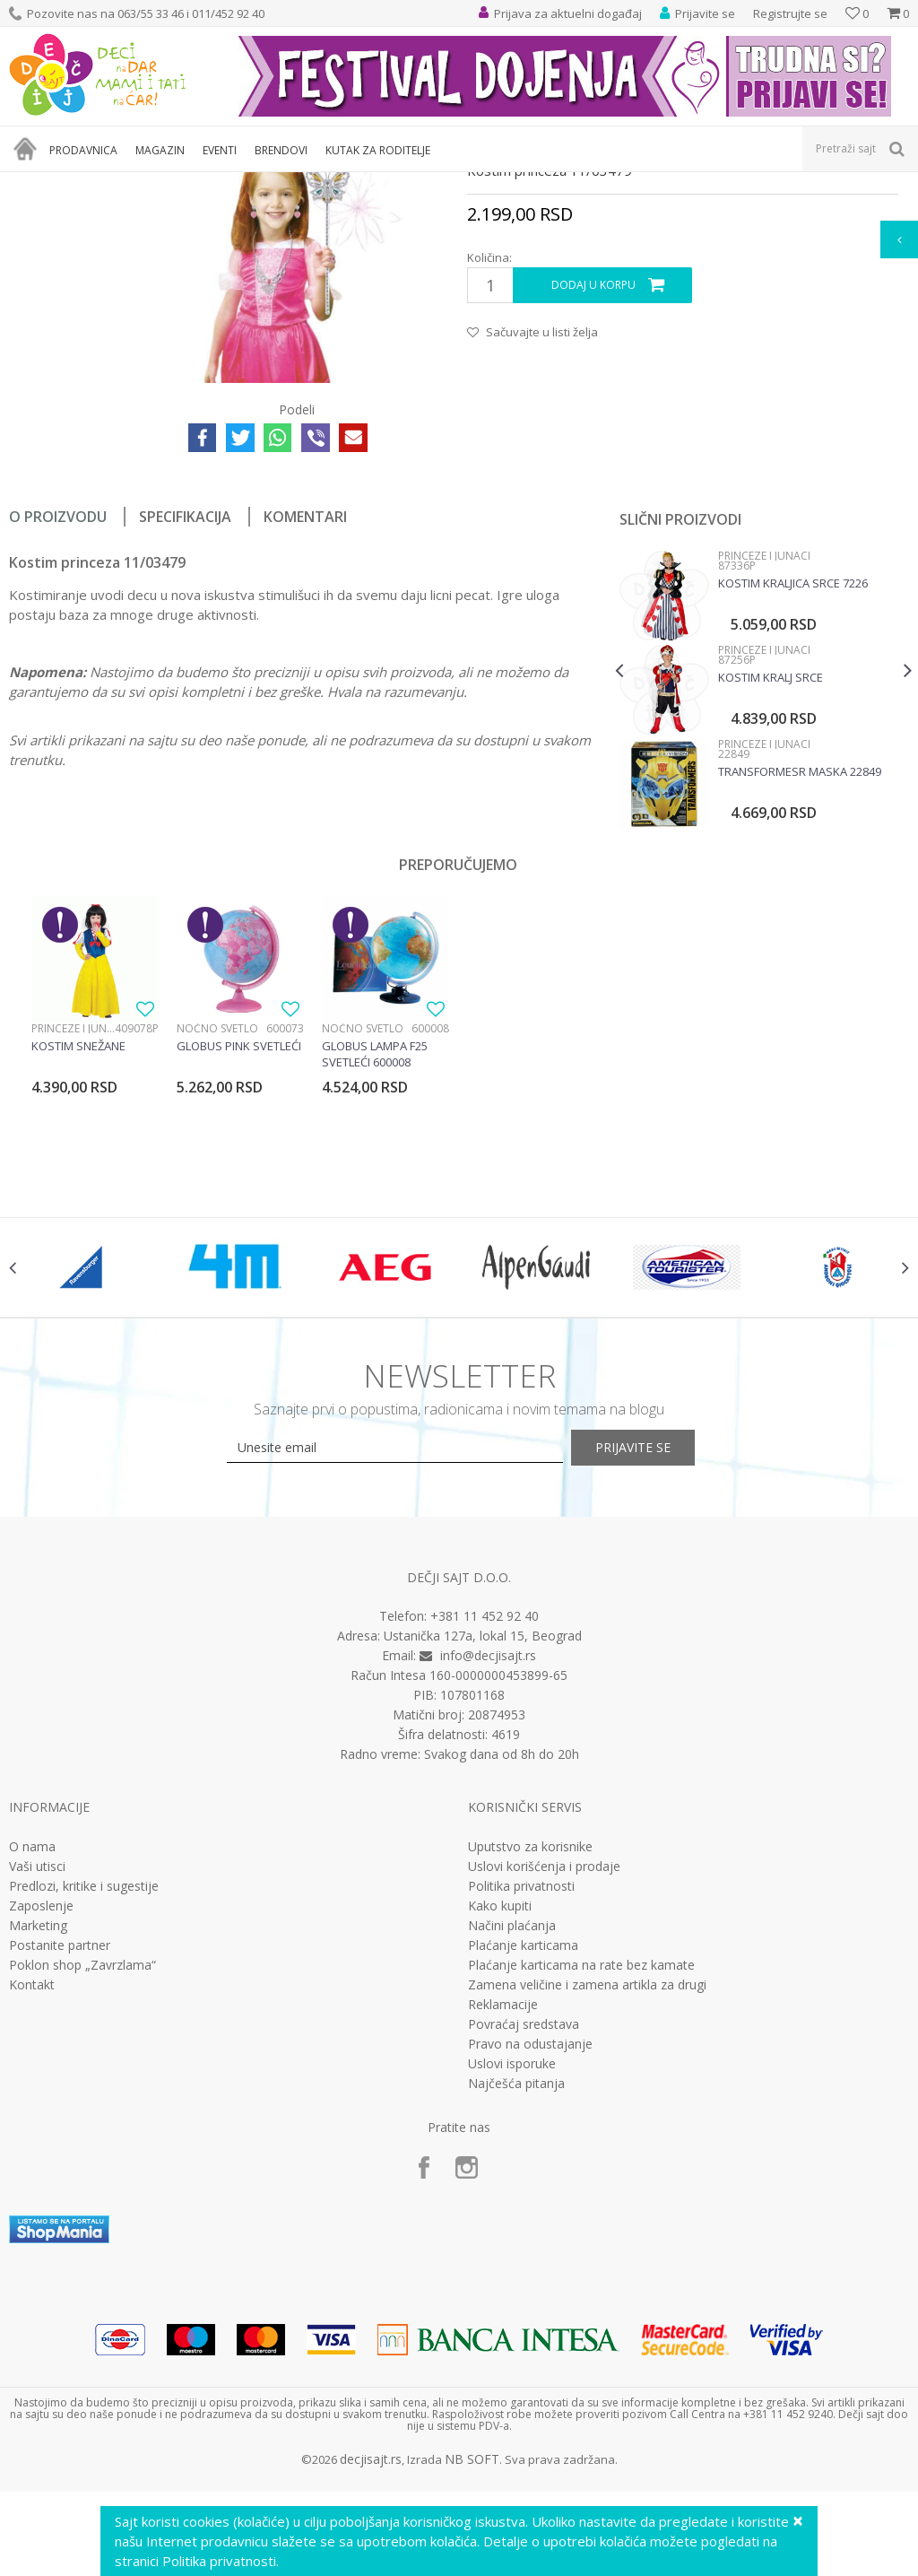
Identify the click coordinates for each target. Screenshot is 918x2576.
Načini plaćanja (512, 2135)
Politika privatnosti (521, 2096)
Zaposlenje (41, 2116)
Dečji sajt (32, 183)
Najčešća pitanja (516, 2293)
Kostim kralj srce (768, 865)
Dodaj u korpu (592, 472)
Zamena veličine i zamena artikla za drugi (587, 2195)
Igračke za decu (167, 183)
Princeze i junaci (520, 183)
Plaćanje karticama (523, 2155)
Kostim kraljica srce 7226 (791, 770)
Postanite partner (59, 2155)
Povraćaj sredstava (523, 2234)
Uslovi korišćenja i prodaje (544, 2076)
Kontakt (32, 2195)
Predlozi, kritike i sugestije (84, 2096)
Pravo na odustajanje (530, 2254)
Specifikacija (185, 704)
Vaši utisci (37, 2076)
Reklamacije (503, 2214)
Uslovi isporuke (512, 2274)
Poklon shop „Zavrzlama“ (82, 2175)
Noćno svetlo (217, 1216)
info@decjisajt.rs (488, 1866)
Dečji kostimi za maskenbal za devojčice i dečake (343, 183)
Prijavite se (656, 1657)
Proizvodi (91, 183)
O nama (32, 2056)
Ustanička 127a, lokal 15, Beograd (483, 1846)
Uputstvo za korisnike (530, 2056)
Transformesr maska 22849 (797, 959)
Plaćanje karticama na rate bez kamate (581, 2175)
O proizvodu (58, 704)
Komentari (305, 704)
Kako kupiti (500, 2116)
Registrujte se (790, 13)
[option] (761, 879)
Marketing (38, 2135)
